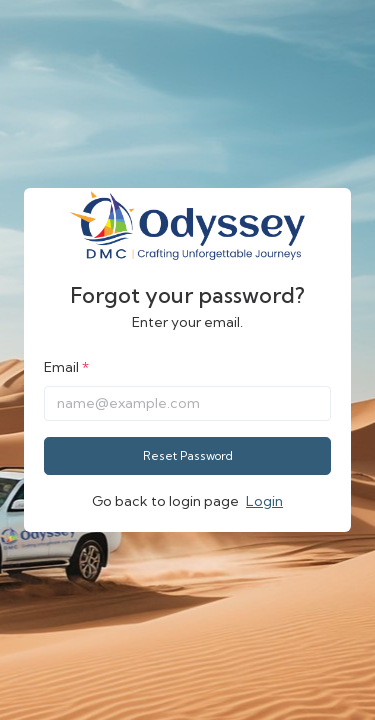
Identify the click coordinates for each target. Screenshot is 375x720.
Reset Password (188, 455)
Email (61, 367)
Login (264, 501)
